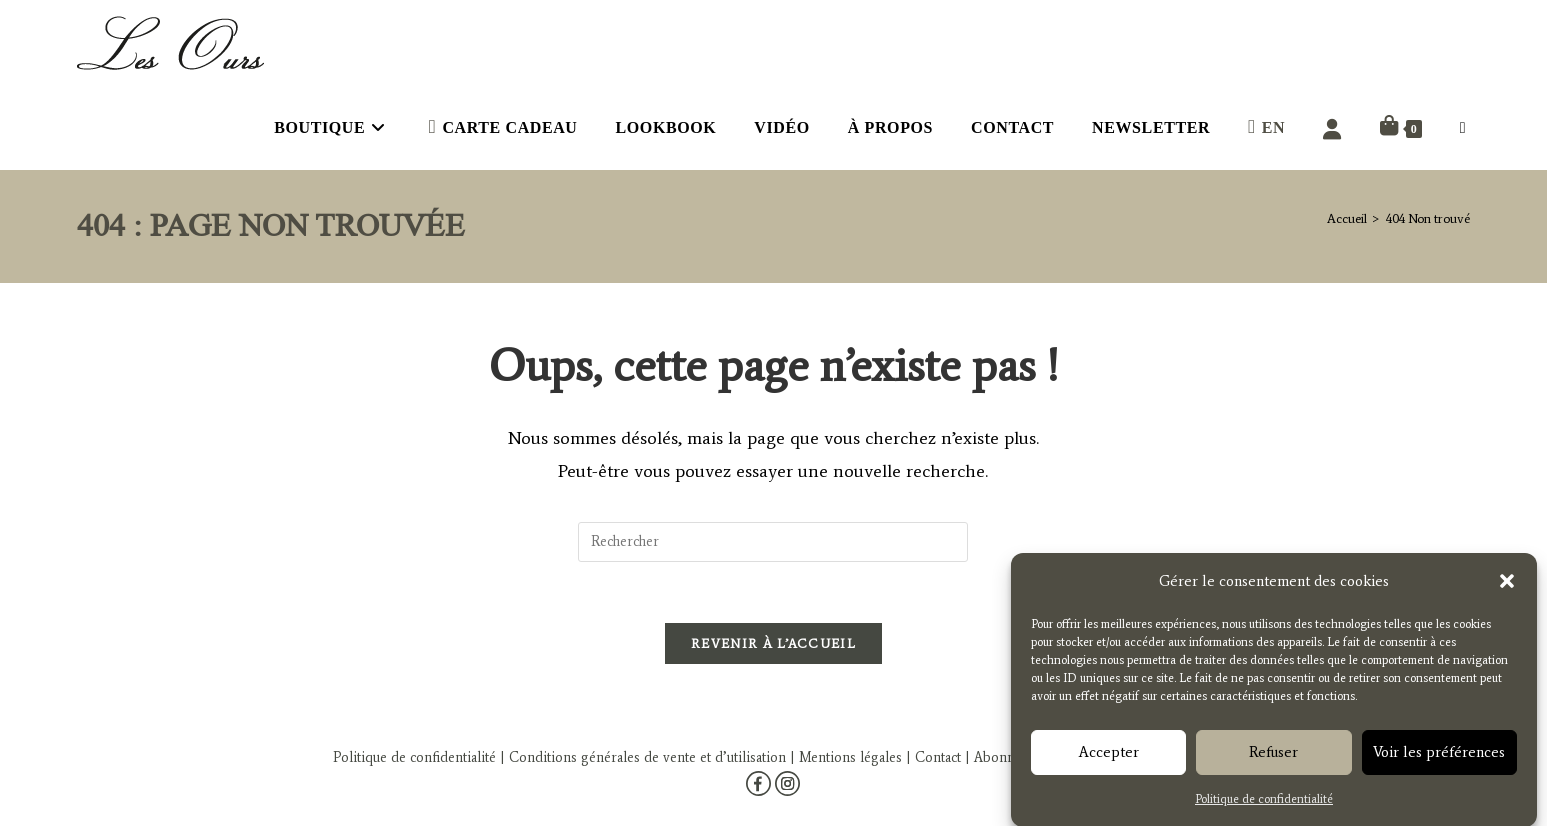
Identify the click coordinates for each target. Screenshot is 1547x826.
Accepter (1109, 757)
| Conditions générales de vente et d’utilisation (641, 757)
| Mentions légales (844, 757)
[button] (1507, 586)
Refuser (1273, 757)
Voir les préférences (1439, 757)
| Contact (933, 757)
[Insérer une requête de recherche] (773, 542)
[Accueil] (1347, 218)
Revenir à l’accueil (773, 643)
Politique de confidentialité (1264, 803)
